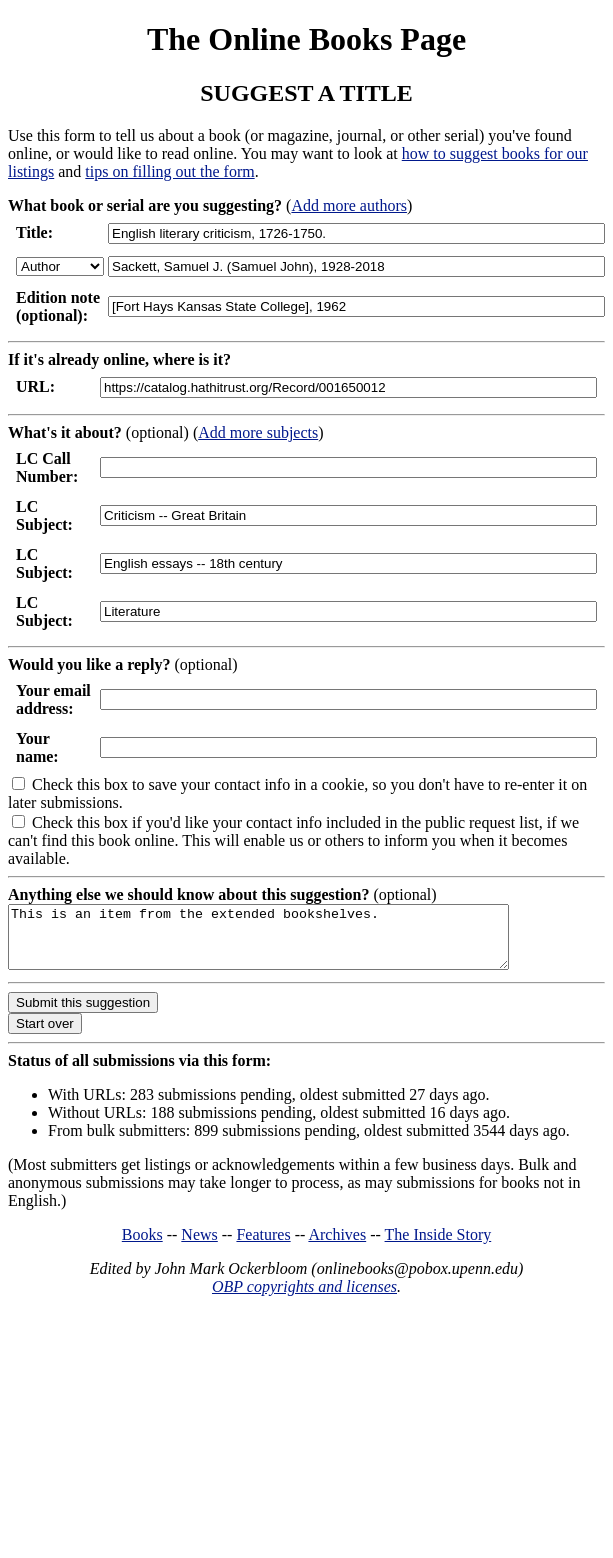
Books (142, 1246)
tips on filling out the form (169, 171)
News (199, 1246)
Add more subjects (258, 432)
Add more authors (349, 205)
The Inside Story (438, 1246)
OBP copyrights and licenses (304, 1298)
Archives (337, 1246)
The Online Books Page (306, 39)
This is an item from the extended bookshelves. (288, 943)
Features (263, 1246)
